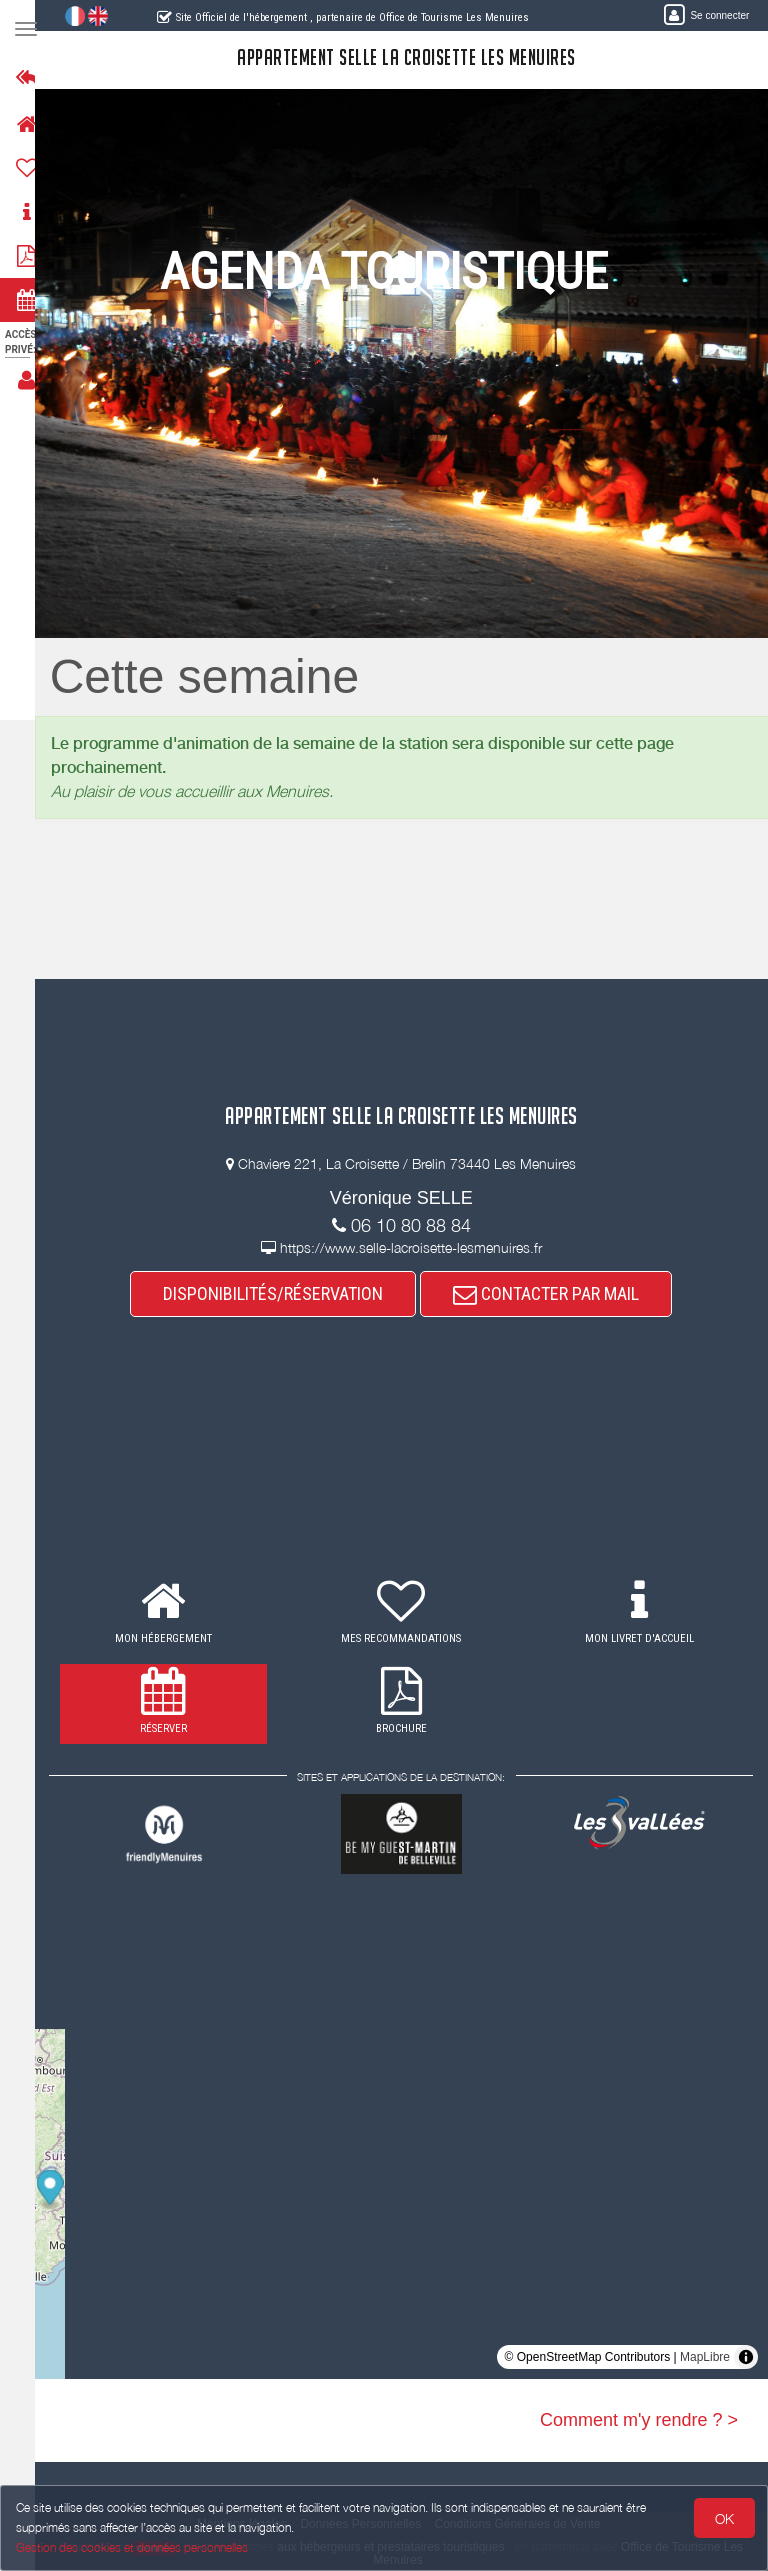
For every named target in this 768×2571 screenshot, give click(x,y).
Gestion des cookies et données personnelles (132, 2547)
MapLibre (705, 2357)
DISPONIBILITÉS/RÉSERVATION (283, 1293)
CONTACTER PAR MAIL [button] (556, 1293)
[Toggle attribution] (746, 2357)
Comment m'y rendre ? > (639, 2420)
